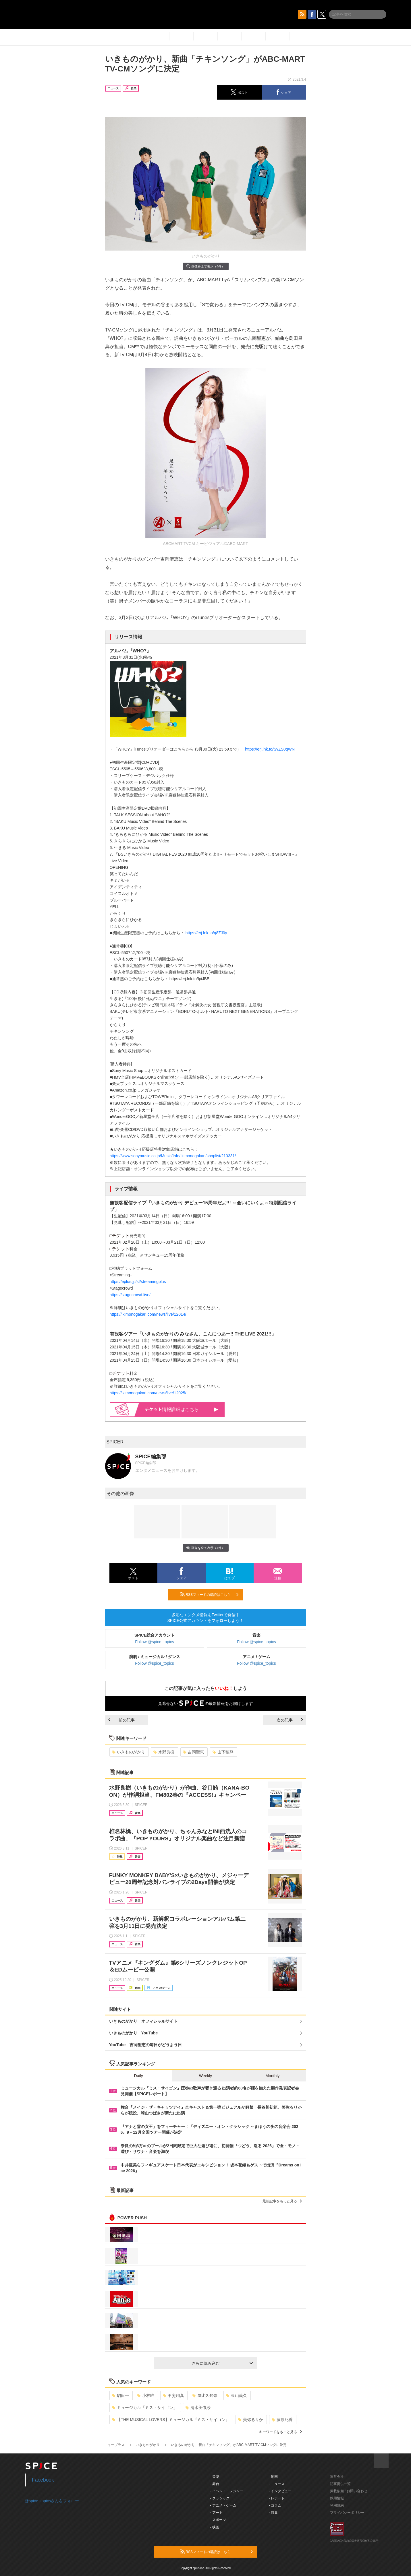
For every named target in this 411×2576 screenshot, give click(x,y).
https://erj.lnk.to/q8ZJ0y (206, 933)
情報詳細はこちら (181, 1409)
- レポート (277, 2498)
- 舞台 (214, 2484)
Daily (138, 2075)
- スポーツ (218, 2520)
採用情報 (337, 2498)
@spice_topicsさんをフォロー (52, 2501)
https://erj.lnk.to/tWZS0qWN (270, 749)
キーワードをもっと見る (280, 2432)
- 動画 (273, 2477)
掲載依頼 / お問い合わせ (348, 2491)
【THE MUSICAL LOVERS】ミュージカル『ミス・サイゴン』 (170, 2419)
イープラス (116, 2445)
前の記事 (121, 1720)
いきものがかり (128, 1752)
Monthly (272, 2075)
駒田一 (120, 2395)
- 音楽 (214, 2477)
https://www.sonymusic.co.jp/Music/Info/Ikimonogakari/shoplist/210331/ (173, 1156)
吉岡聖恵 (193, 1752)
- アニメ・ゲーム (223, 2505)
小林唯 (145, 2395)
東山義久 (236, 2395)
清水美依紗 (198, 2407)
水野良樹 (163, 1752)
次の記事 (290, 1720)
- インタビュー (280, 2491)
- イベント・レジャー (226, 2491)
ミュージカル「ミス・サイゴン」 (144, 2407)
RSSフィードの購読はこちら (209, 1594)
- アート (216, 2513)
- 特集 (273, 2513)
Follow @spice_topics (154, 1641)
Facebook (43, 2480)
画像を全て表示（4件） (205, 266)
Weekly (205, 2075)
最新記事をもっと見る (282, 2201)
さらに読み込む (222, 2363)
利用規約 (337, 2505)
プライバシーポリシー (347, 2513)
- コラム (275, 2505)
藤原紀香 (282, 2419)
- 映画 (214, 2527)
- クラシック (219, 2498)
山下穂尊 (223, 1752)
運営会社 (337, 2477)
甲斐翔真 (173, 2395)
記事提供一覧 (340, 2484)
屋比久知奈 (204, 2395)
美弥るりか (250, 2419)
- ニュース (277, 2484)
